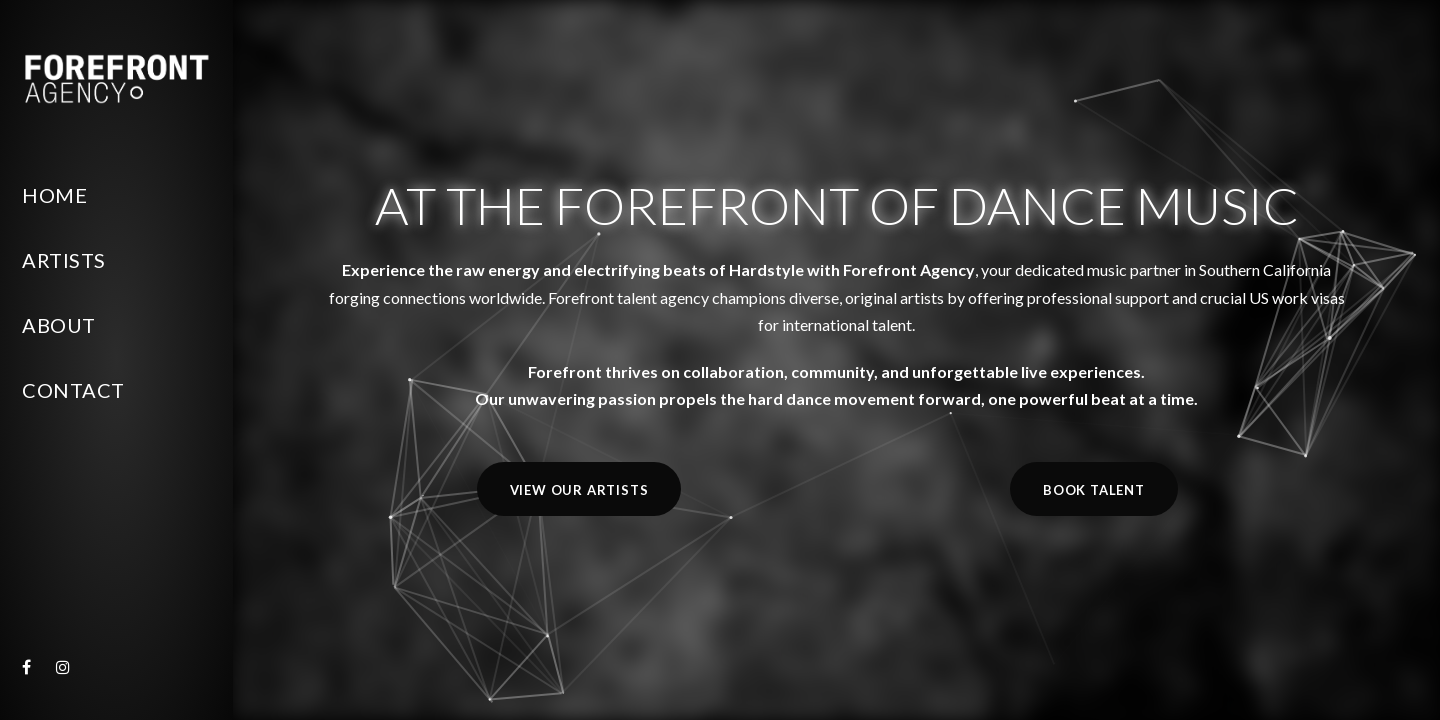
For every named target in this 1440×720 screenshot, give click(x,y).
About (59, 325)
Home (54, 195)
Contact (73, 390)
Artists (64, 260)
